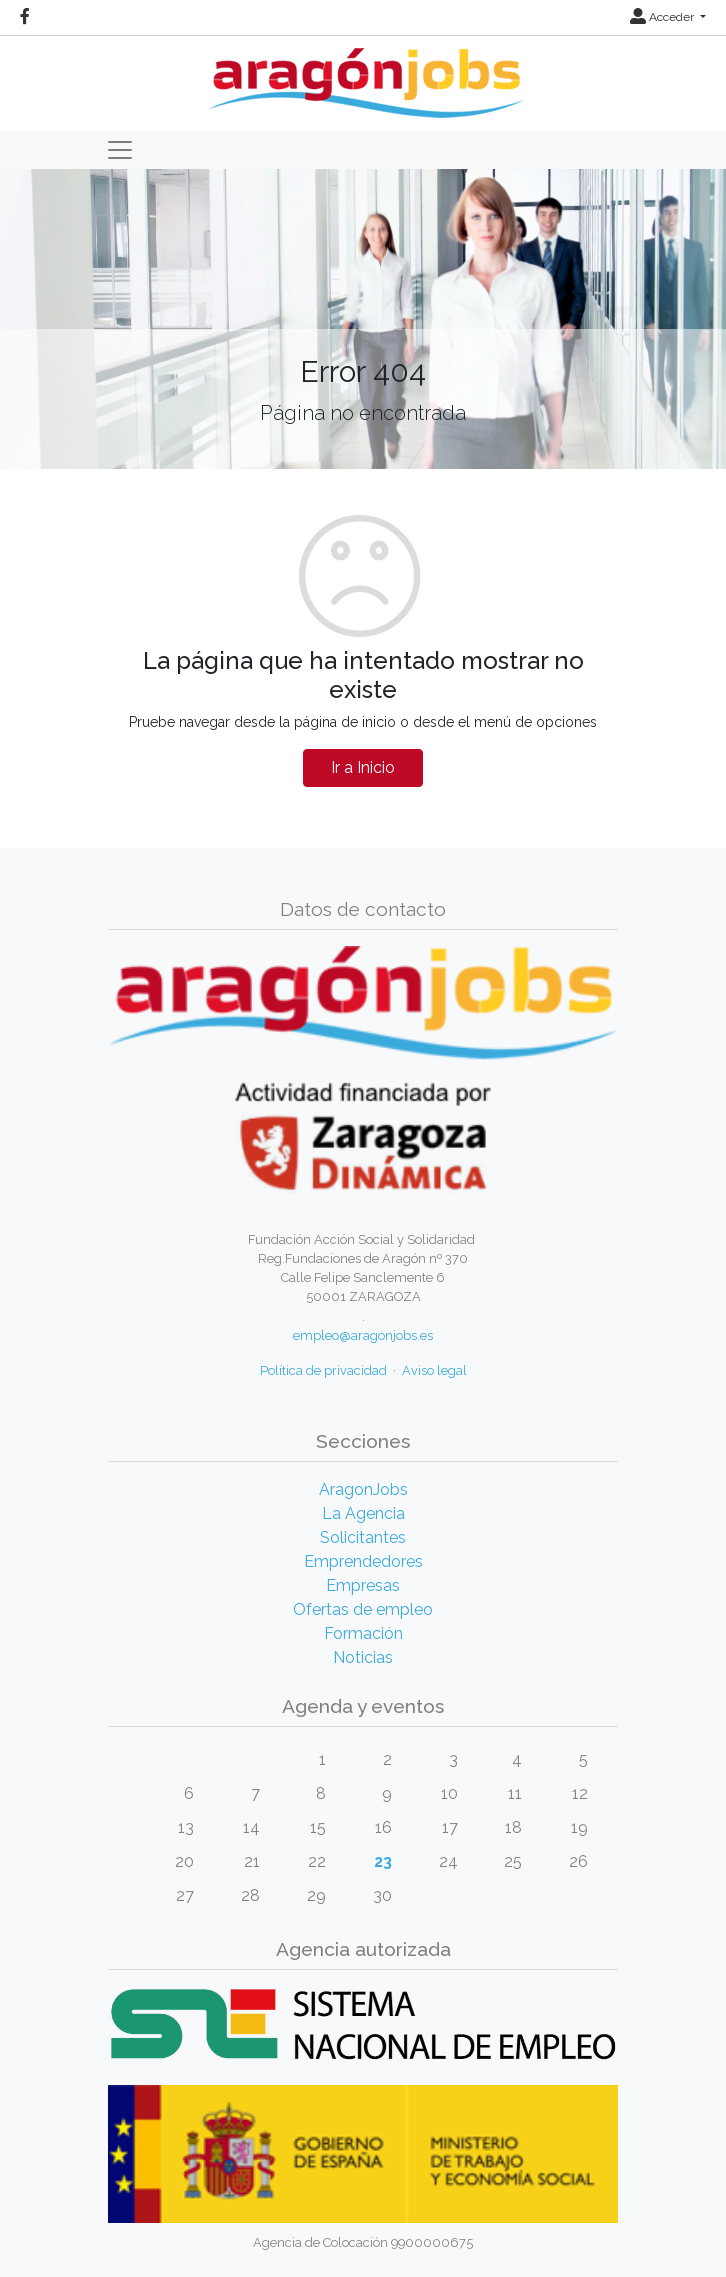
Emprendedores (363, 1561)
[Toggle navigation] (120, 150)
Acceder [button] (663, 17)
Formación (363, 1633)
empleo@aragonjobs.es (363, 1335)
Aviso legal (434, 1370)
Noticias (363, 1657)
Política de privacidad (323, 1370)
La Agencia (363, 1513)
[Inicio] (363, 75)
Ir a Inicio (363, 767)
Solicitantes (363, 1537)
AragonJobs (363, 1489)
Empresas (363, 1585)
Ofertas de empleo (363, 1609)
